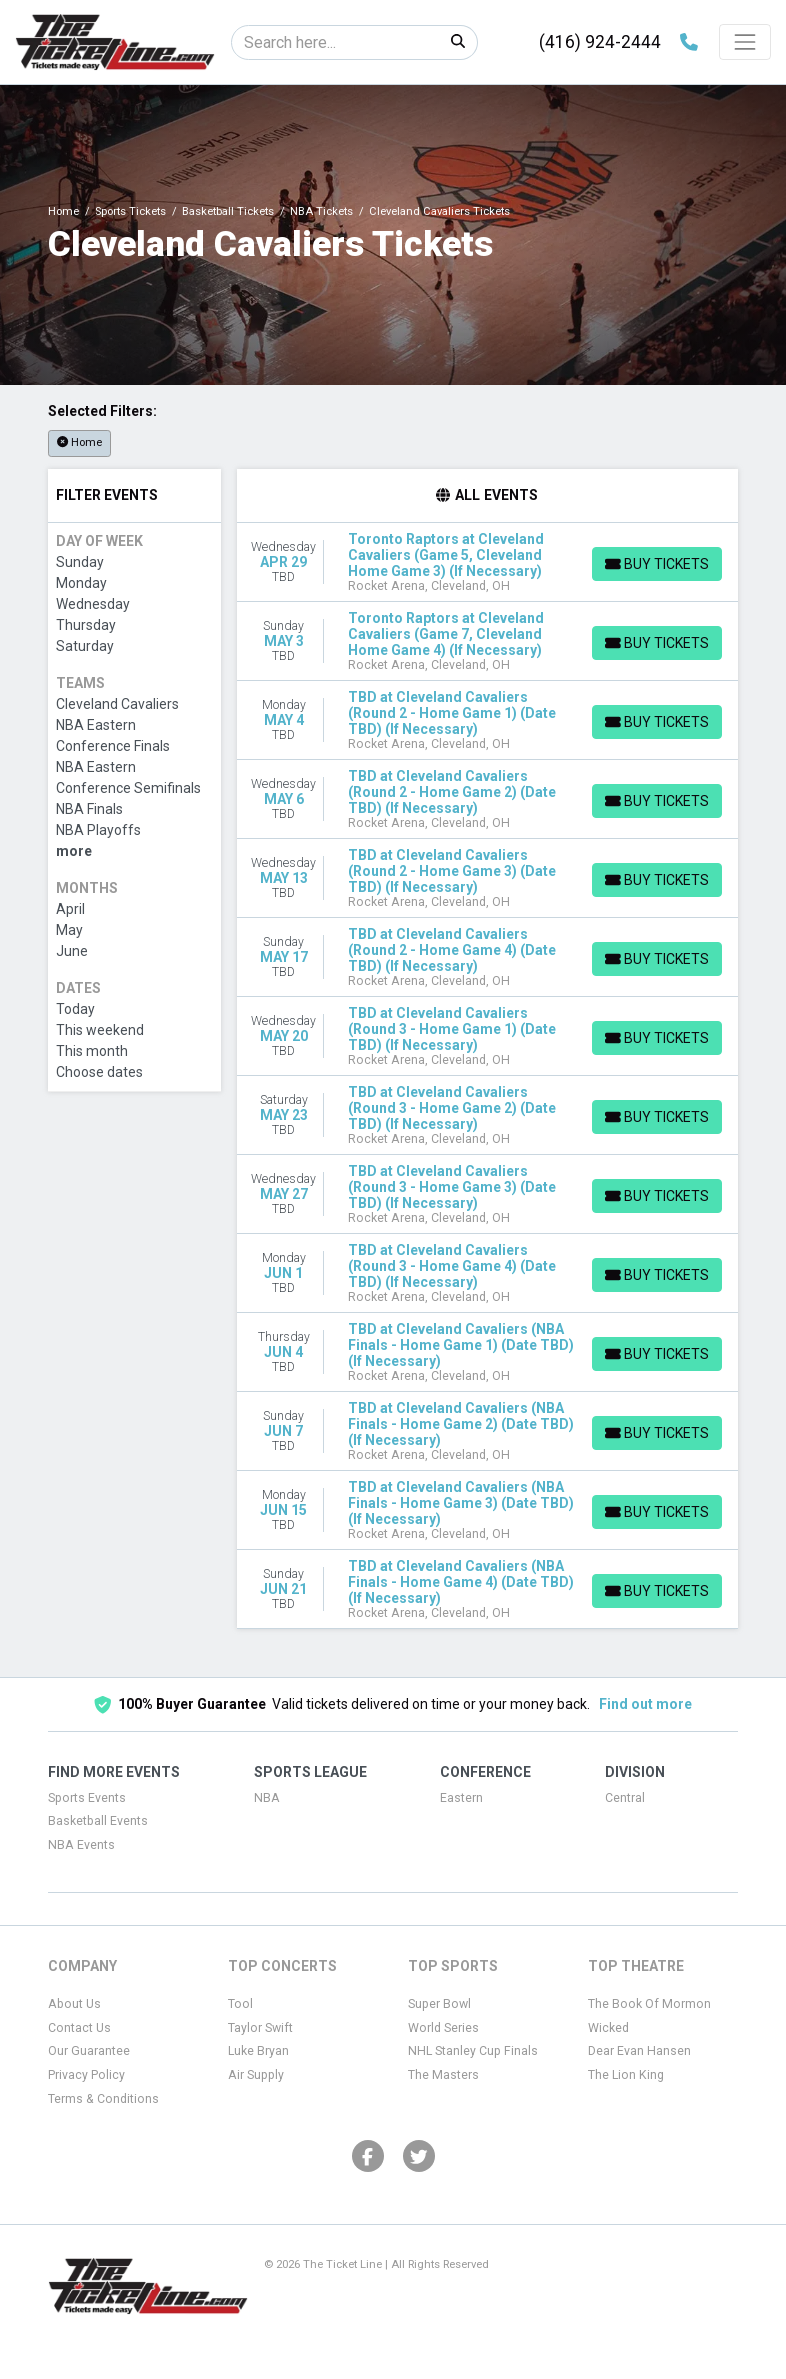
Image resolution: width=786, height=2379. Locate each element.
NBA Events (81, 1845)
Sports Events (87, 1798)
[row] (488, 562)
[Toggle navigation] (745, 42)
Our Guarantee (89, 2051)
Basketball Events (98, 1821)
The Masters (443, 2075)
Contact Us (79, 2028)
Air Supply (256, 2075)
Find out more (645, 1704)
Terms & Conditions (103, 2099)
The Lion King (626, 2075)
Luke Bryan (258, 2051)
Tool (240, 2004)
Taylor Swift (260, 2028)
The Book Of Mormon (649, 2004)
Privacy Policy (86, 2075)
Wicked (608, 2028)
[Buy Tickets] (656, 564)
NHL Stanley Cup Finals (473, 2051)
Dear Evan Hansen (639, 2051)
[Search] (335, 42)
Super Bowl (439, 2004)
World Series (443, 2028)
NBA (267, 1798)
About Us (74, 2004)
